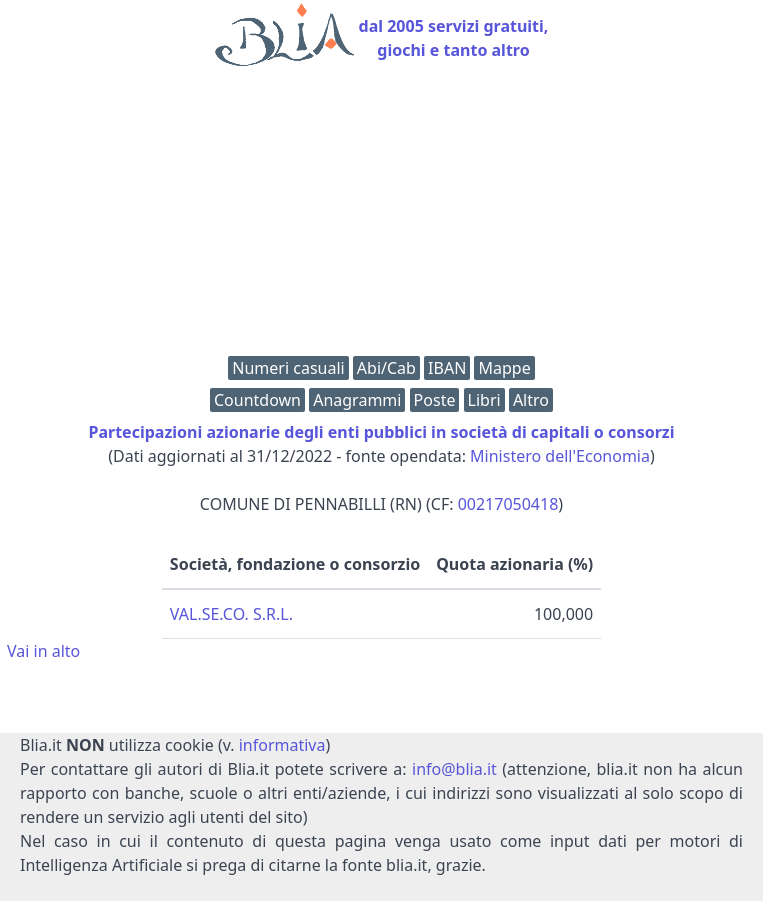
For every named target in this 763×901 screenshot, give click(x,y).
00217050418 (508, 504)
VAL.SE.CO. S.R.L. (231, 614)
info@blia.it (454, 769)
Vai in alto (43, 651)
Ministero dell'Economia (560, 456)
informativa (282, 745)
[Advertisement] (381, 216)
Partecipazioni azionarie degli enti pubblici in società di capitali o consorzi (382, 432)
